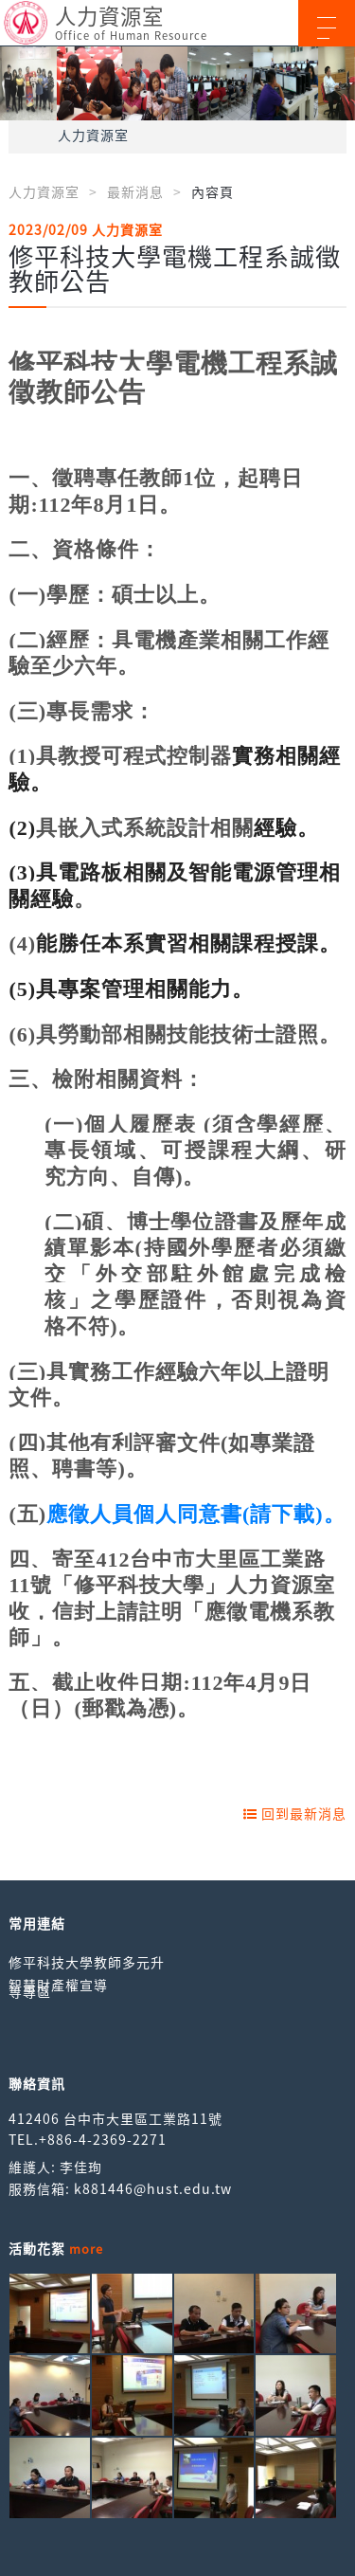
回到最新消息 (294, 1813)
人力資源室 (93, 134)
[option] (177, 83)
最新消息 (135, 191)
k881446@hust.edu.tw (153, 2188)
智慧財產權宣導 (58, 1984)
